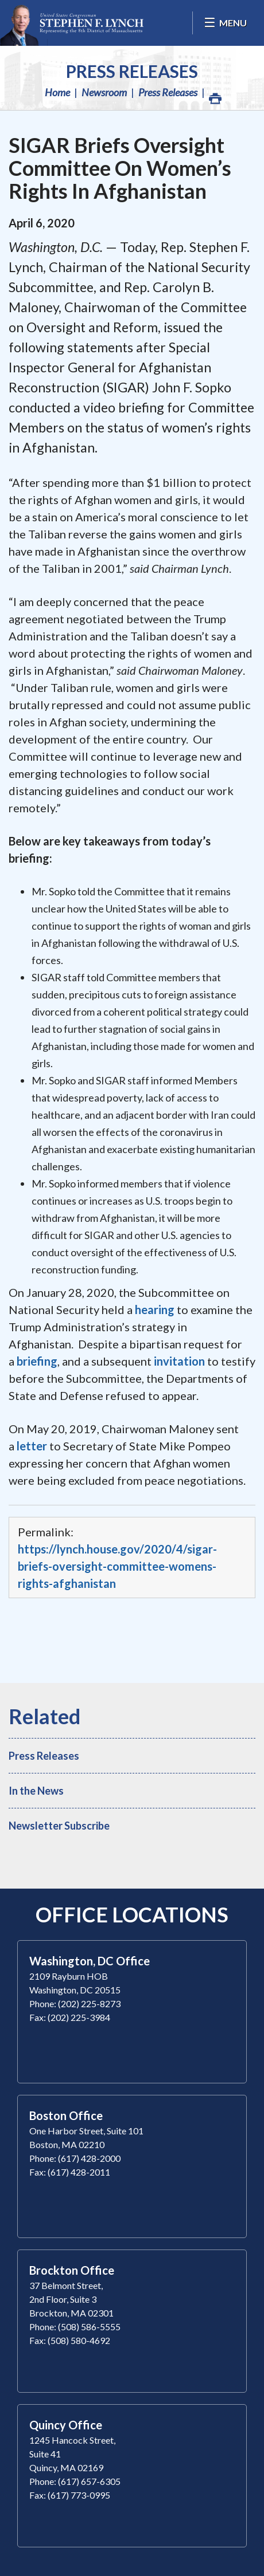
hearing (154, 1309)
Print (214, 95)
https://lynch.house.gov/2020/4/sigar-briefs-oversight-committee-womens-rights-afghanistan (117, 1566)
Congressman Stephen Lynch (71, 23)
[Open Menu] (225, 22)
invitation (179, 1361)
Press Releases (132, 71)
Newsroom (104, 92)
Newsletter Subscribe (59, 1825)
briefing (37, 1361)
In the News (36, 1790)
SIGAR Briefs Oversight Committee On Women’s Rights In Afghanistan (120, 167)
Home (57, 92)
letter (32, 1446)
